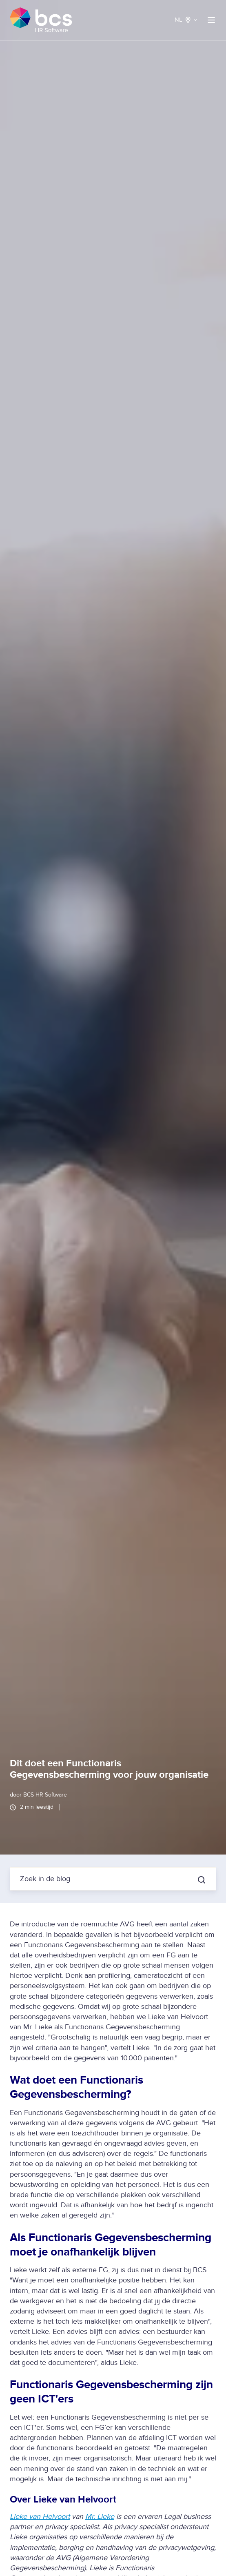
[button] (211, 20)
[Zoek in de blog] (201, 1880)
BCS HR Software (45, 1794)
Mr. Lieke (99, 2516)
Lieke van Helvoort (40, 2516)
